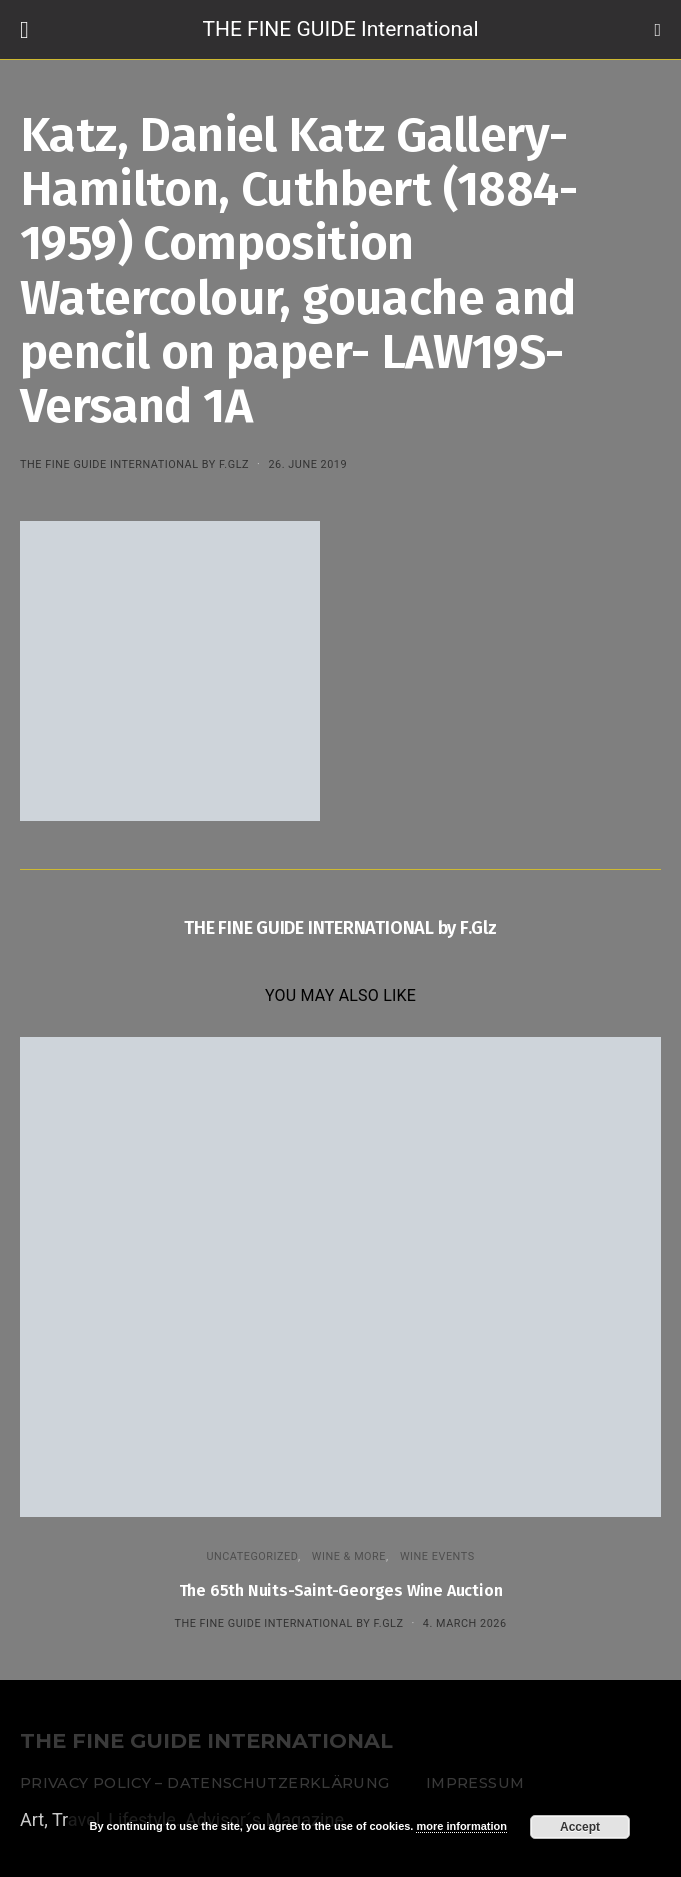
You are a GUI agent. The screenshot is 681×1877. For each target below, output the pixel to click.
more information (461, 1826)
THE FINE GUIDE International (340, 29)
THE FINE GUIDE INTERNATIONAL (206, 1741)
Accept (580, 1827)
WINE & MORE (349, 1556)
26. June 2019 (307, 464)
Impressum (475, 1783)
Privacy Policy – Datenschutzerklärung (204, 1783)
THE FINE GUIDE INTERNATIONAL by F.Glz (134, 464)
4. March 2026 (465, 1623)
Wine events (437, 1556)
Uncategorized (252, 1556)
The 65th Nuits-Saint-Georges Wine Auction (341, 1590)
